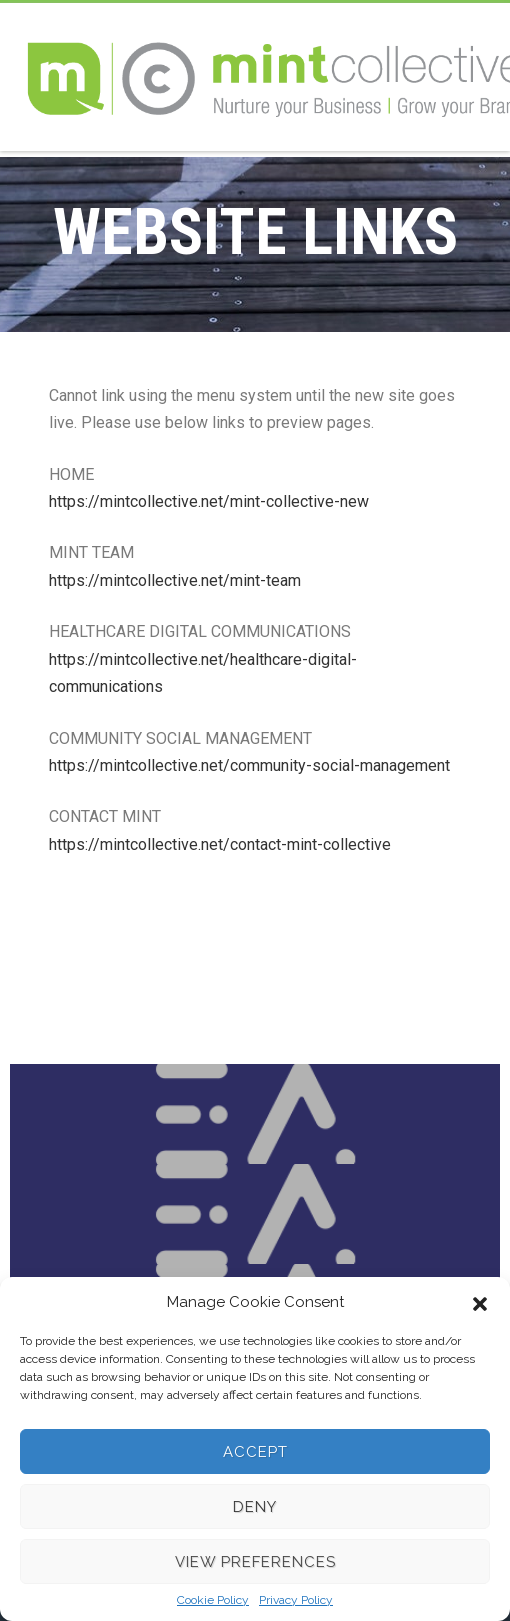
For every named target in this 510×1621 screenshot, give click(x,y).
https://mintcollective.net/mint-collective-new (209, 501)
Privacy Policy (296, 1600)
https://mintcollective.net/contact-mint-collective (220, 844)
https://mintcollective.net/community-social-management (249, 765)
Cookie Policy (213, 1600)
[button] (480, 1302)
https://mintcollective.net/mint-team (175, 580)
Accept (255, 1452)
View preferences (255, 1562)
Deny (255, 1507)
